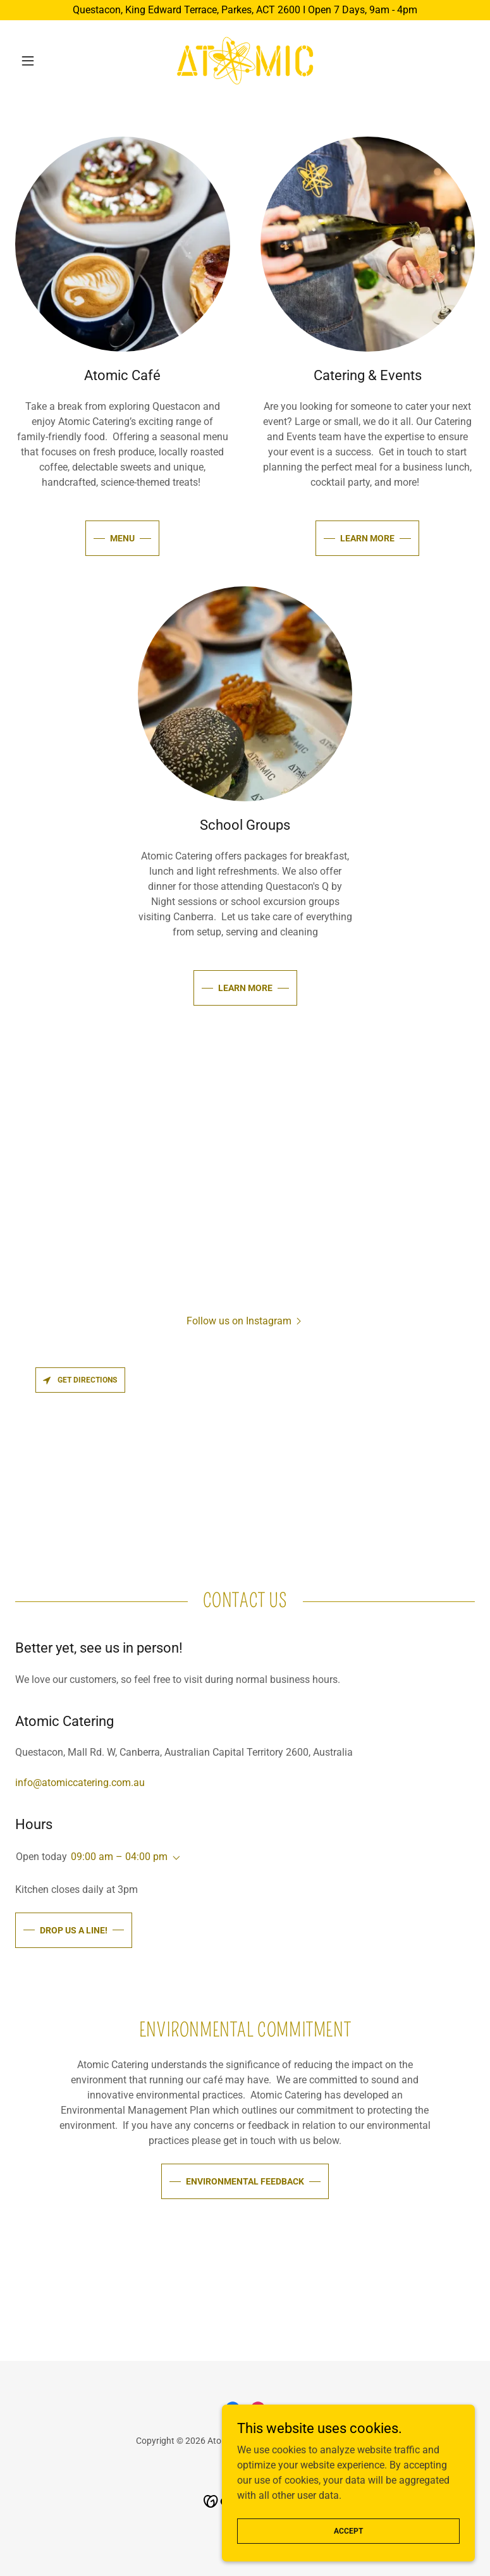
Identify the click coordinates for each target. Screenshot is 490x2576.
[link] (245, 60)
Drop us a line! (73, 1930)
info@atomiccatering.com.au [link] (80, 1783)
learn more (367, 538)
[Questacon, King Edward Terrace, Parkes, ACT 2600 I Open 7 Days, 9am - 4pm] (245, 10)
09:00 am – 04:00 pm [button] (119, 1857)
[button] (49, 60)
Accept (348, 2530)
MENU (122, 538)
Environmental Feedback (245, 2181)
